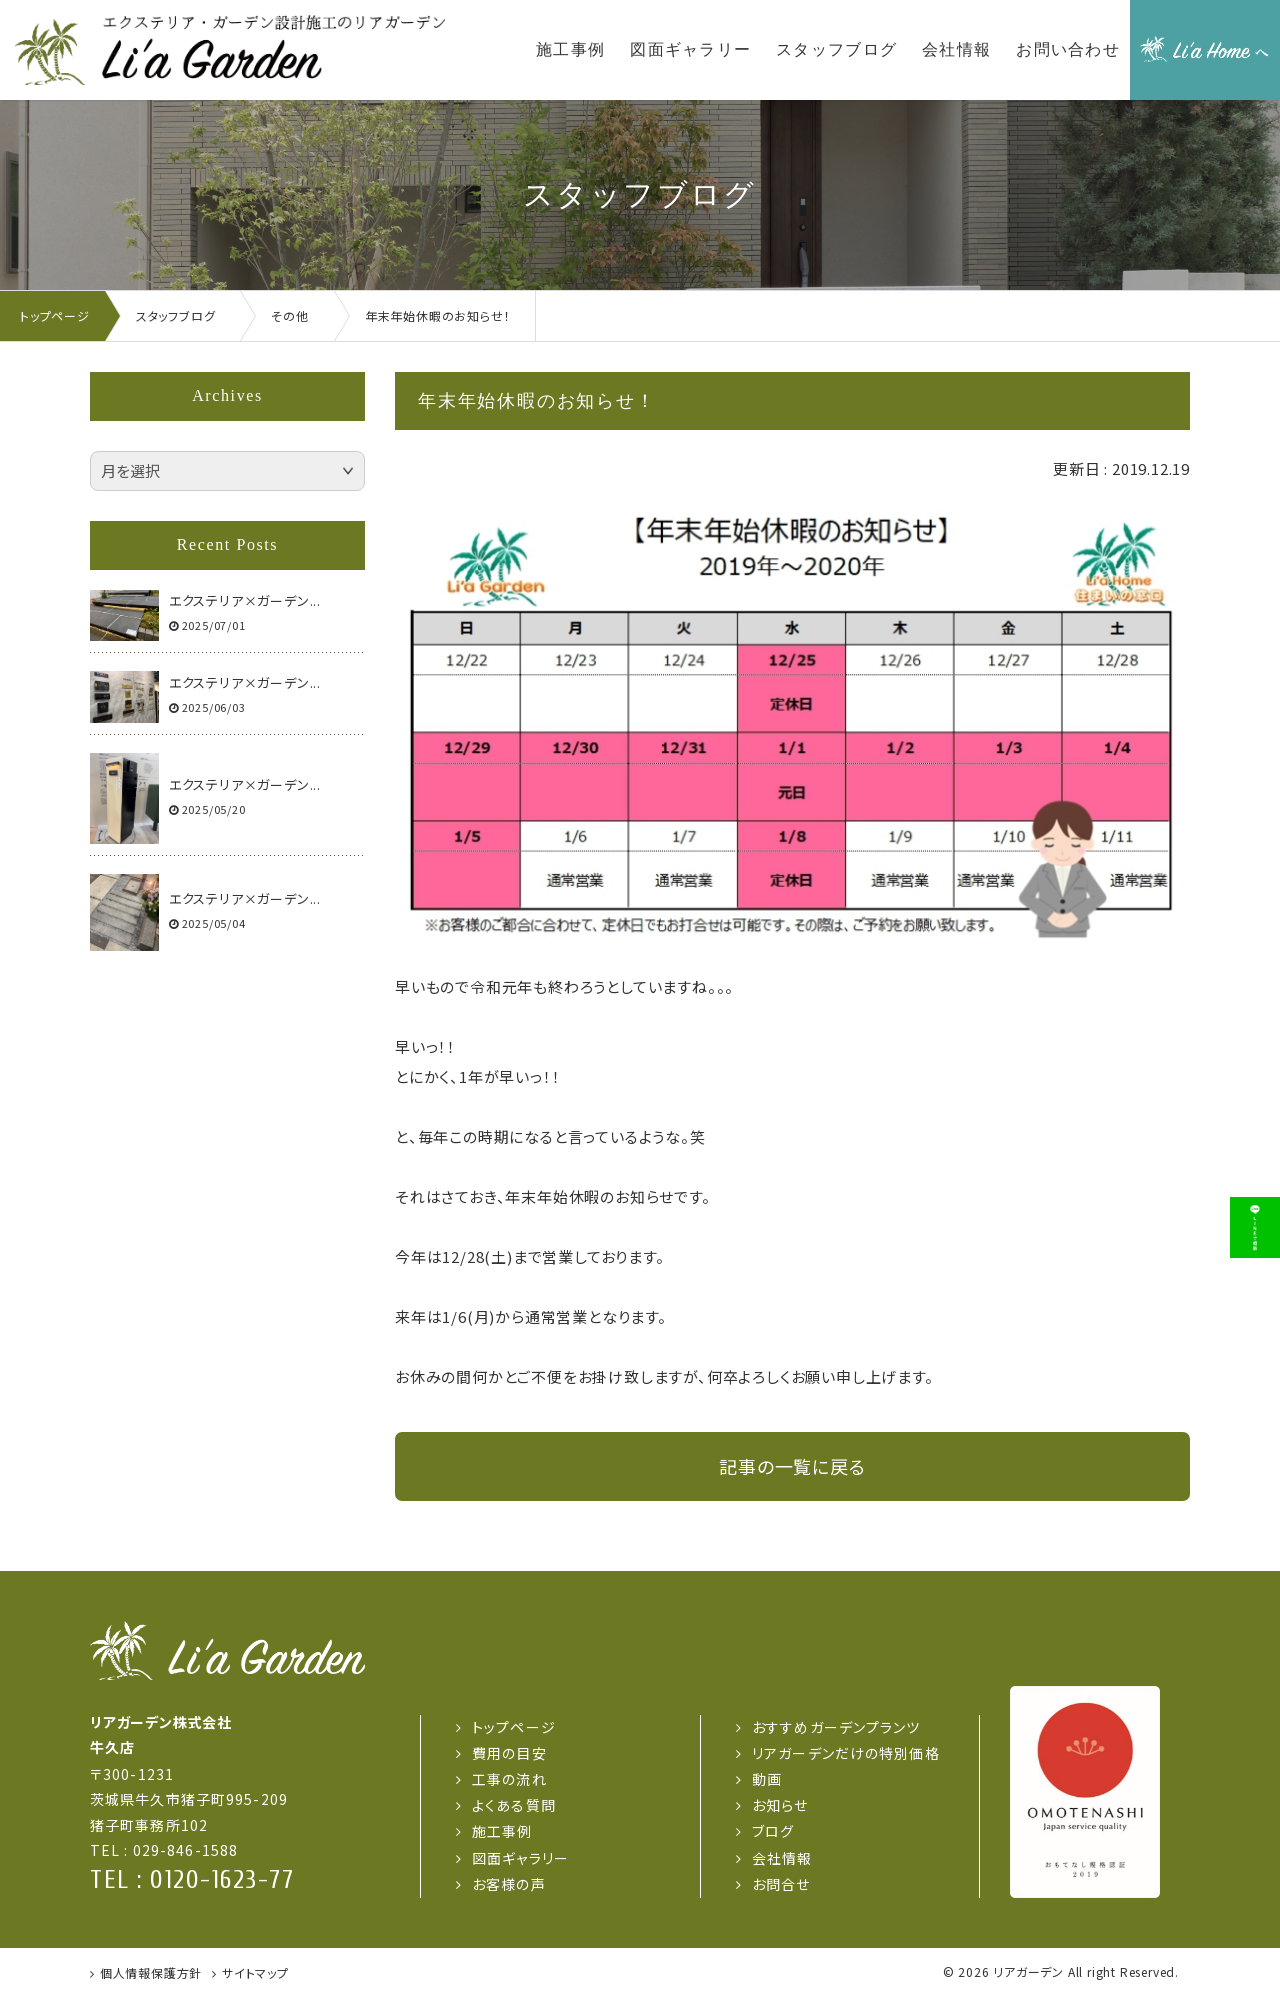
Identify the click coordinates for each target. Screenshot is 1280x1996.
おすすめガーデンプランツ (836, 1727)
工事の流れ (509, 1779)
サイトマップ (255, 1972)
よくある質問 (514, 1805)
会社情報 (782, 1858)
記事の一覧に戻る (792, 1466)
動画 (767, 1779)
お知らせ (780, 1805)
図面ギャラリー (520, 1858)
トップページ (514, 1727)
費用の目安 (509, 1753)
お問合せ (781, 1884)
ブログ (773, 1831)
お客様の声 (509, 1884)
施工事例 (502, 1831)
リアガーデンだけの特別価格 (846, 1753)
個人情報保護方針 (151, 1972)
